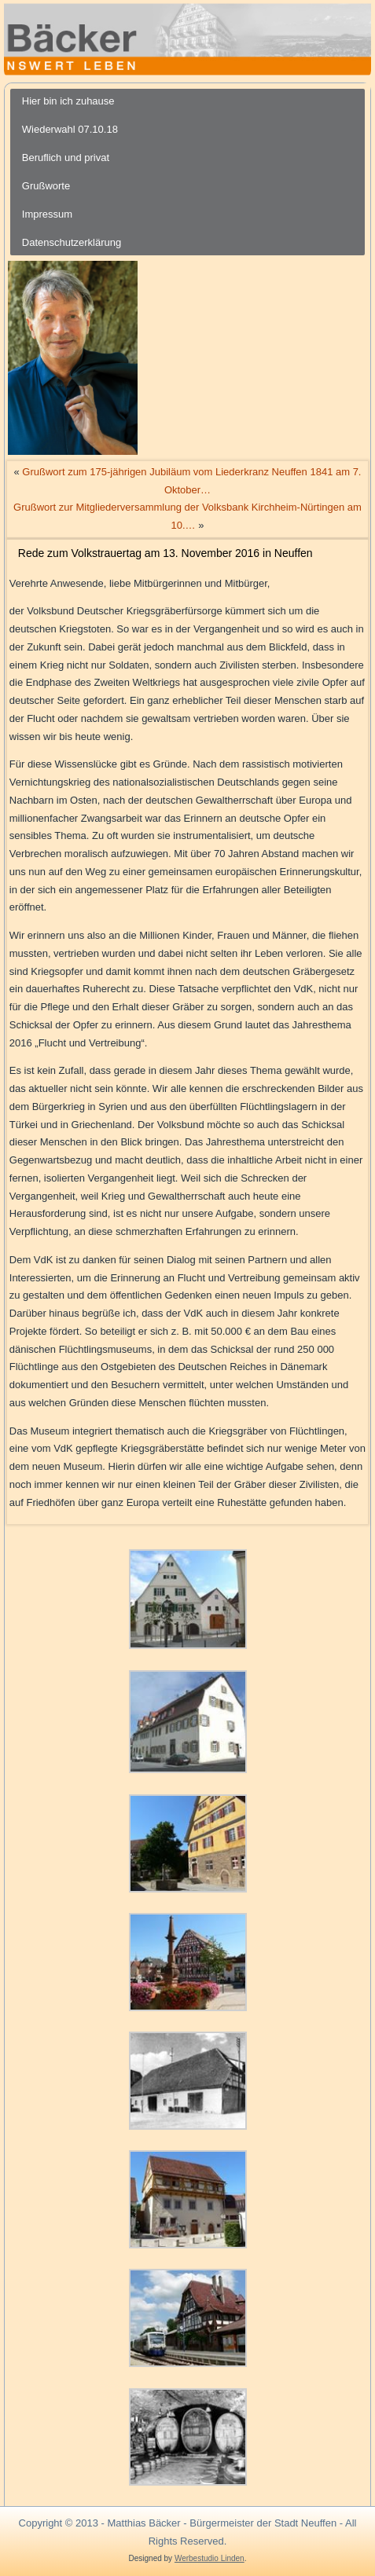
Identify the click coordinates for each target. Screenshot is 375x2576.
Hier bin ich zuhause (68, 101)
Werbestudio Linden (209, 2558)
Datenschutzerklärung (71, 242)
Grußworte (46, 186)
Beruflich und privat (65, 157)
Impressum (47, 214)
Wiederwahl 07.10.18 (70, 129)
